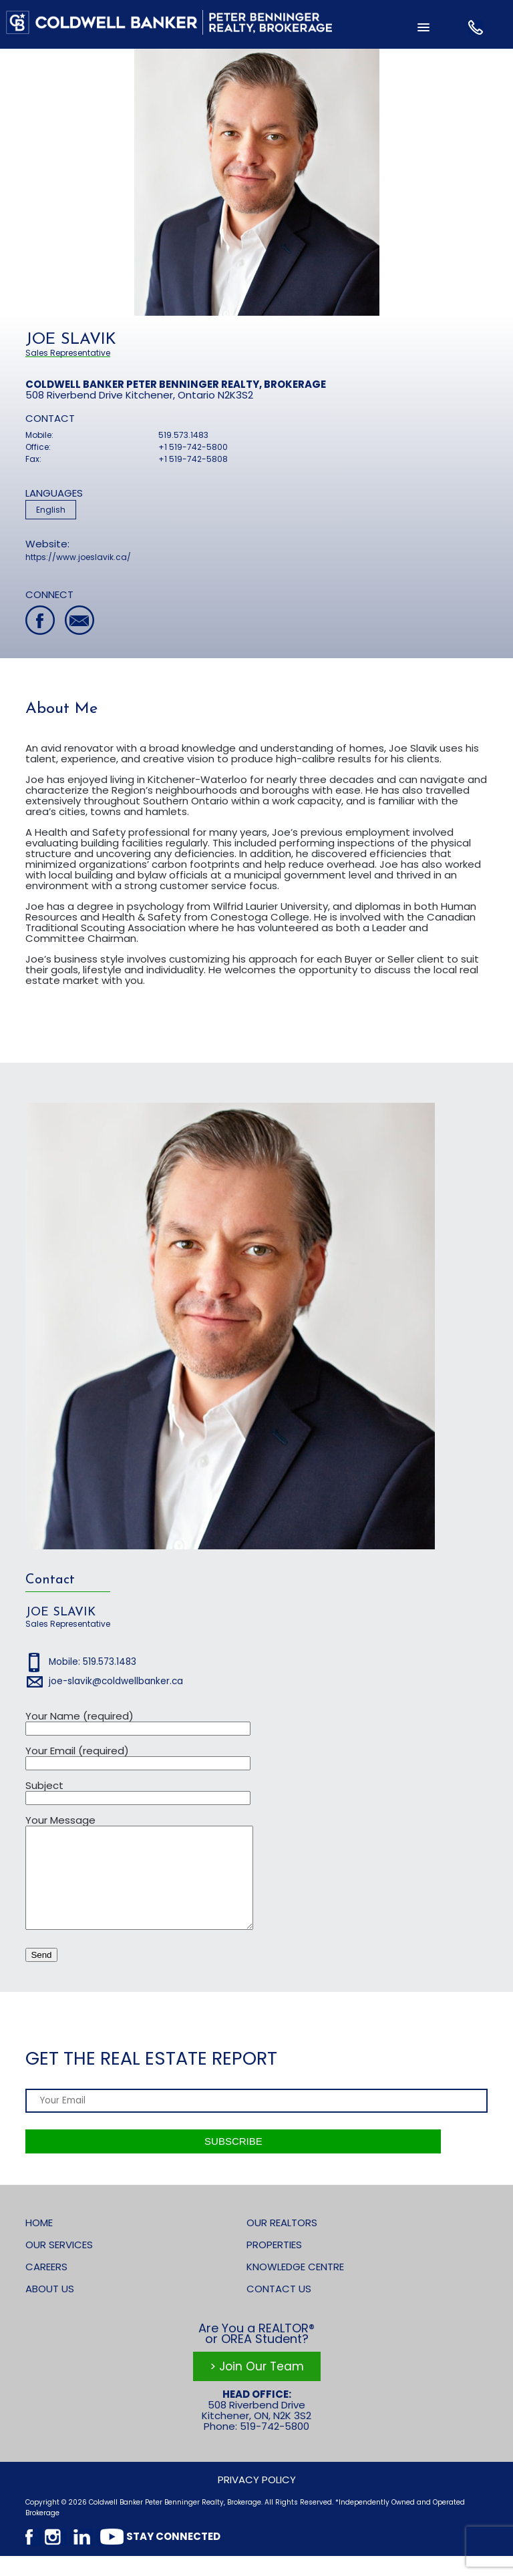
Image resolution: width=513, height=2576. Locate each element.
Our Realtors (281, 2243)
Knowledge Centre (295, 2287)
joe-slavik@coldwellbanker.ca (116, 1681)
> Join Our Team (257, 2386)
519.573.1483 (183, 435)
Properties (274, 2265)
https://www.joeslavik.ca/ (78, 557)
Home (39, 2243)
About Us (49, 2309)
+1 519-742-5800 (193, 447)
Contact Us (278, 2309)
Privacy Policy (257, 2500)
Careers (46, 2287)
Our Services (59, 2265)
